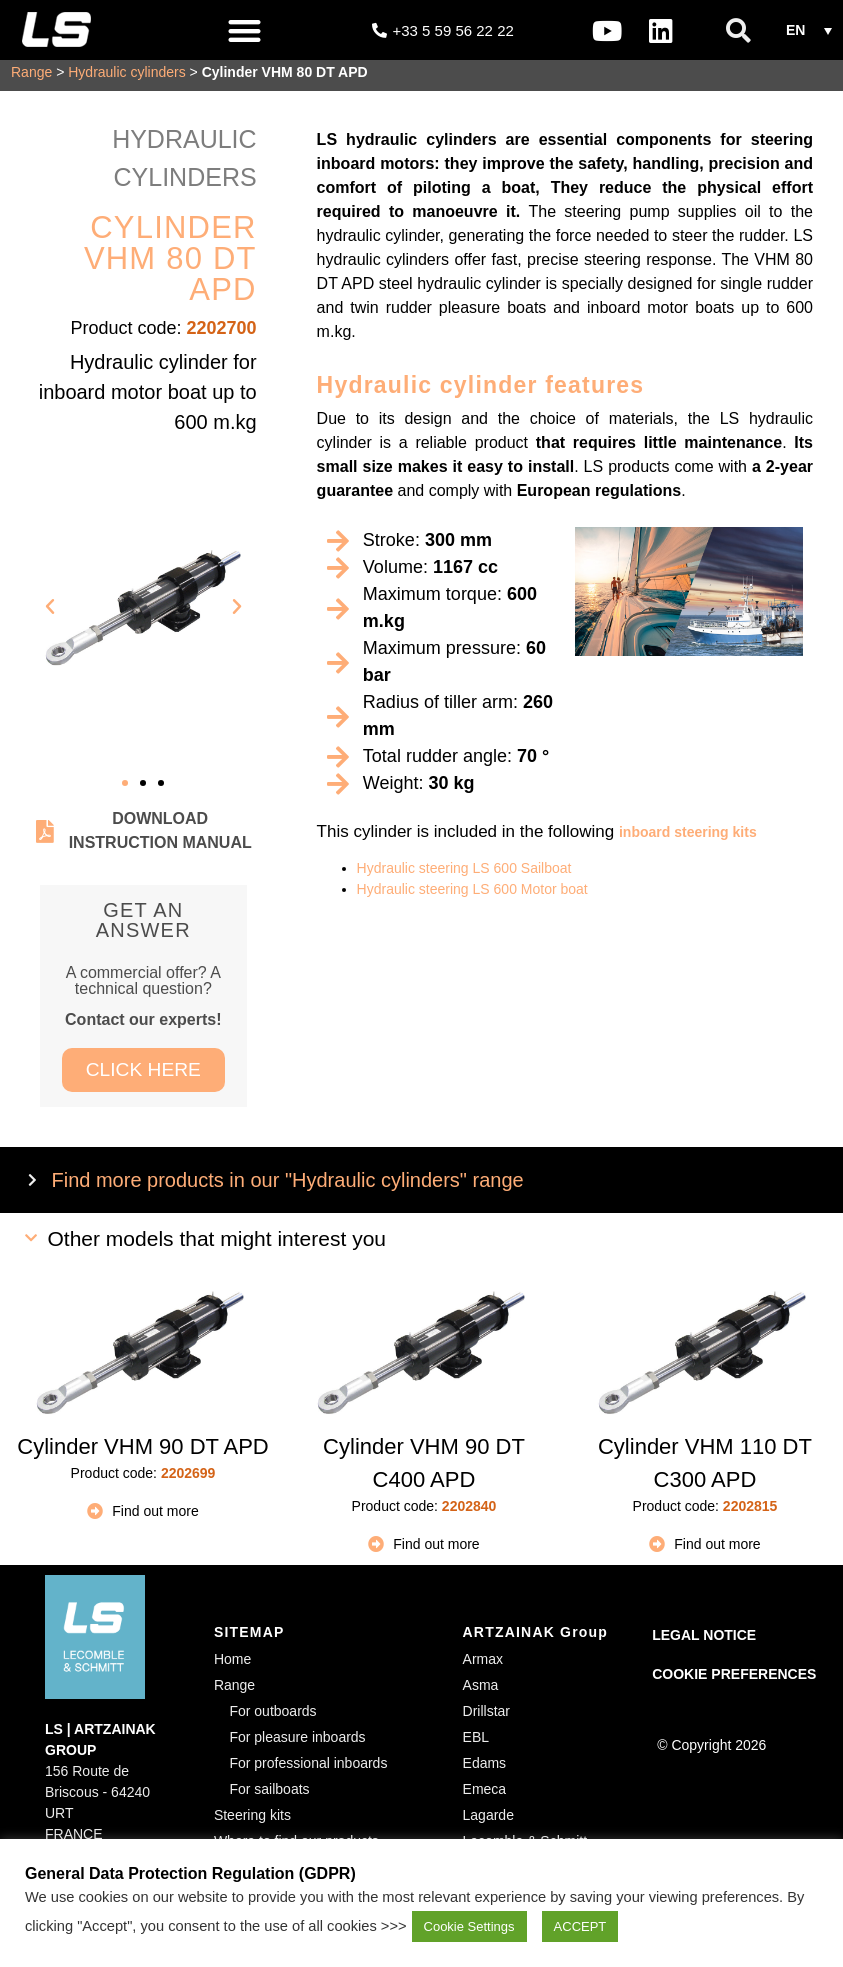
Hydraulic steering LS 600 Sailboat (464, 874)
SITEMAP (249, 1638)
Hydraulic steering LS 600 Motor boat (472, 895)
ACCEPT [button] (580, 1926)
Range (31, 78)
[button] (244, 30)
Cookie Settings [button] (469, 1926)
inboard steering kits (688, 838)
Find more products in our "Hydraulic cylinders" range (288, 1186)
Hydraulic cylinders (126, 78)
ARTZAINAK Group (536, 1638)
